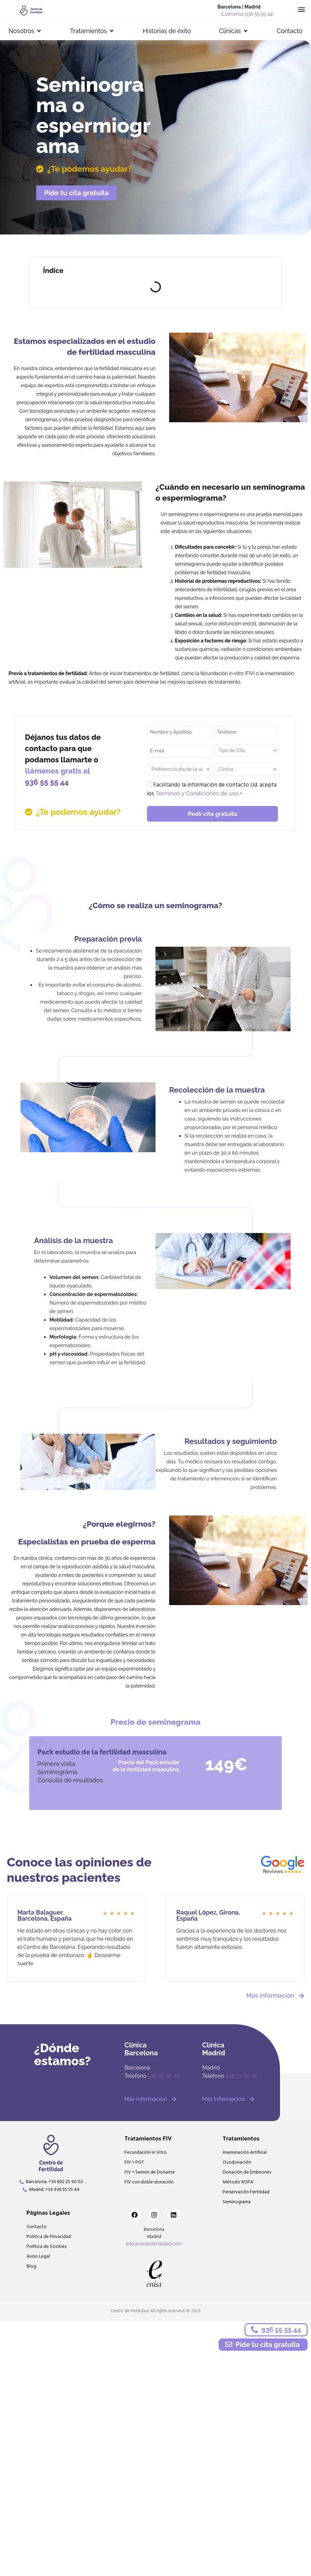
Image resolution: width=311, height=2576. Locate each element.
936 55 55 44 (47, 782)
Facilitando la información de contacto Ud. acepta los (212, 789)
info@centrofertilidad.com (154, 2243)
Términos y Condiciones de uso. (198, 793)
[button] (301, 9)
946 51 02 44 (240, 2076)
